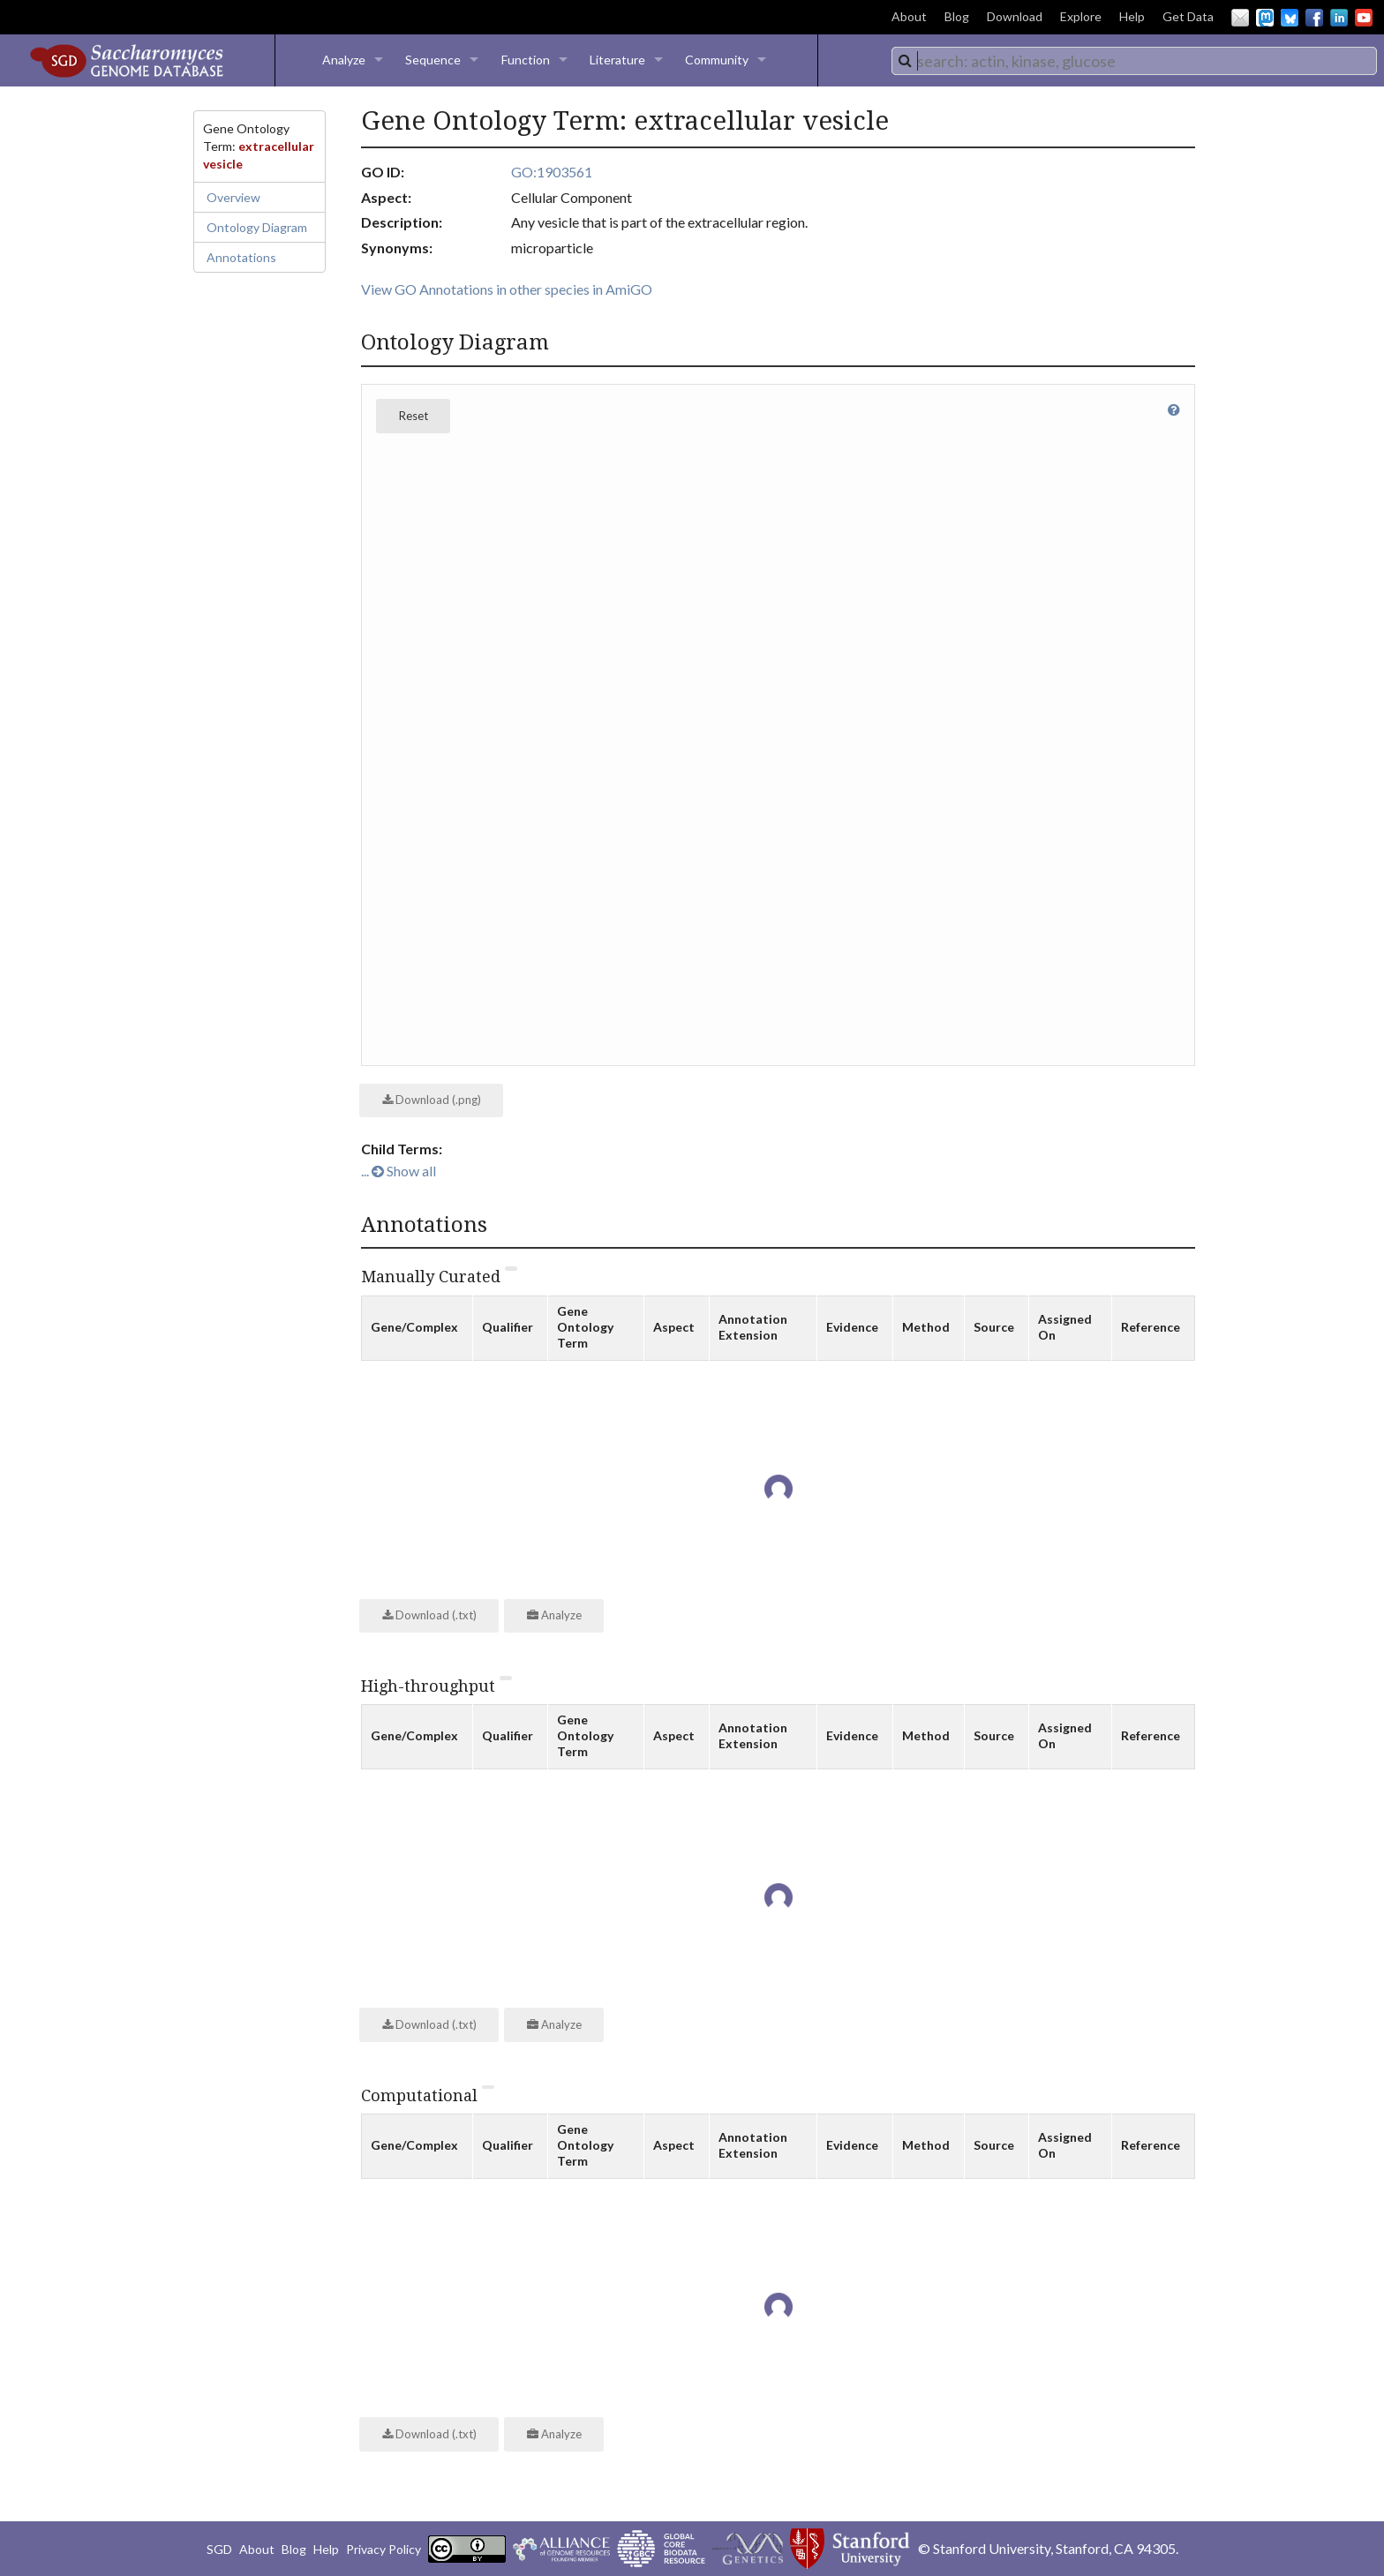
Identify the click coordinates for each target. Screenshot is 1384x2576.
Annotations (241, 257)
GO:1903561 (551, 171)
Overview (233, 197)
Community (716, 59)
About (909, 16)
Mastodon (1265, 17)
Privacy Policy (383, 2549)
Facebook (1314, 17)
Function (525, 59)
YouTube (1364, 17)
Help (1132, 16)
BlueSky (1289, 17)
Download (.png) (431, 1100)
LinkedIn (1339, 17)
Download (1014, 16)
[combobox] (1134, 61)
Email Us (1240, 17)
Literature (617, 59)
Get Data (1188, 16)
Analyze (343, 59)
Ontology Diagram (257, 227)
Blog (956, 16)
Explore (1081, 16)
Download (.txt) (429, 1615)
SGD (219, 2549)
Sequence (433, 59)
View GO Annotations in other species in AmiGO (506, 289)
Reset (413, 416)
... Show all (398, 1170)
